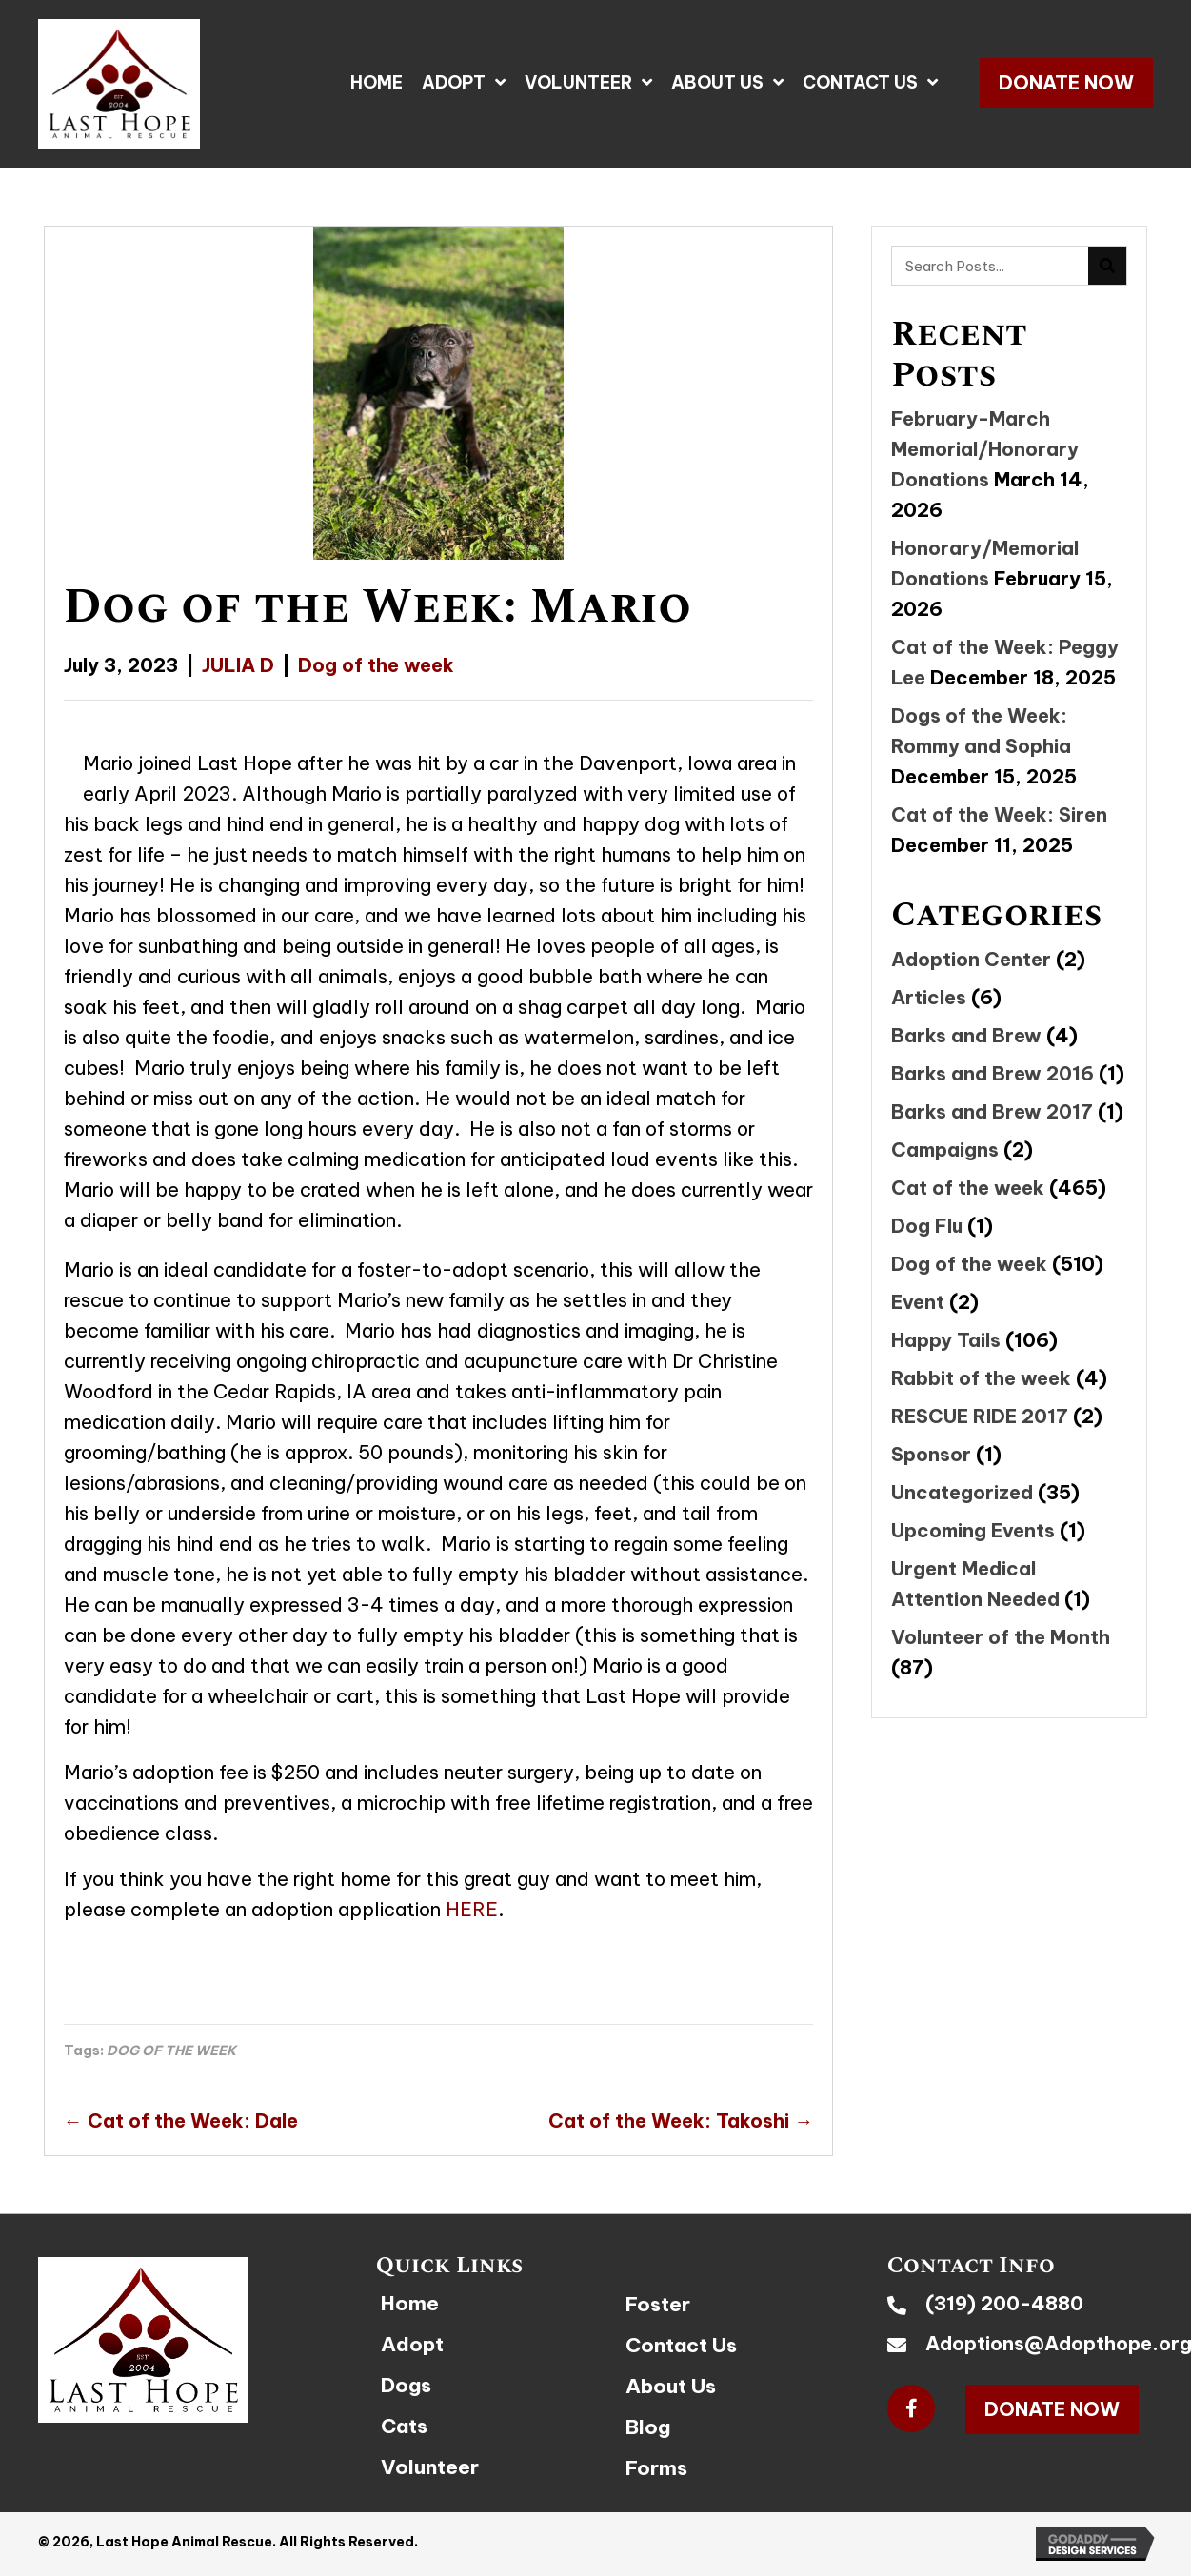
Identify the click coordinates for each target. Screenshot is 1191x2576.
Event (917, 1302)
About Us (670, 2386)
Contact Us (681, 2345)
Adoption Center (971, 959)
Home (410, 2303)
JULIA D (238, 665)
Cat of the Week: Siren (999, 814)
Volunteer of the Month (1000, 1637)
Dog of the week (376, 665)
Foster (657, 2304)
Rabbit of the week (981, 1378)
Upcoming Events (973, 1530)
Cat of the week (967, 1187)
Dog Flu (927, 1226)
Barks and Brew (966, 1035)
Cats (404, 2426)
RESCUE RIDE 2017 (979, 1416)
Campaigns (945, 1149)
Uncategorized (962, 1492)
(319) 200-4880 (1004, 2303)
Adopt (412, 2344)
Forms (656, 2468)
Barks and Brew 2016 (992, 1073)
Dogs (406, 2385)
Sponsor (931, 1454)
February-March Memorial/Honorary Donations (985, 448)
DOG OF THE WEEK (171, 2050)
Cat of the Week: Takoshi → (680, 2120)
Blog (647, 2427)
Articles (928, 997)
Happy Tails (946, 1340)
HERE (472, 1909)
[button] (1066, 83)
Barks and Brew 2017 (992, 1111)
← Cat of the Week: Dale (181, 2120)
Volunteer (430, 2467)
